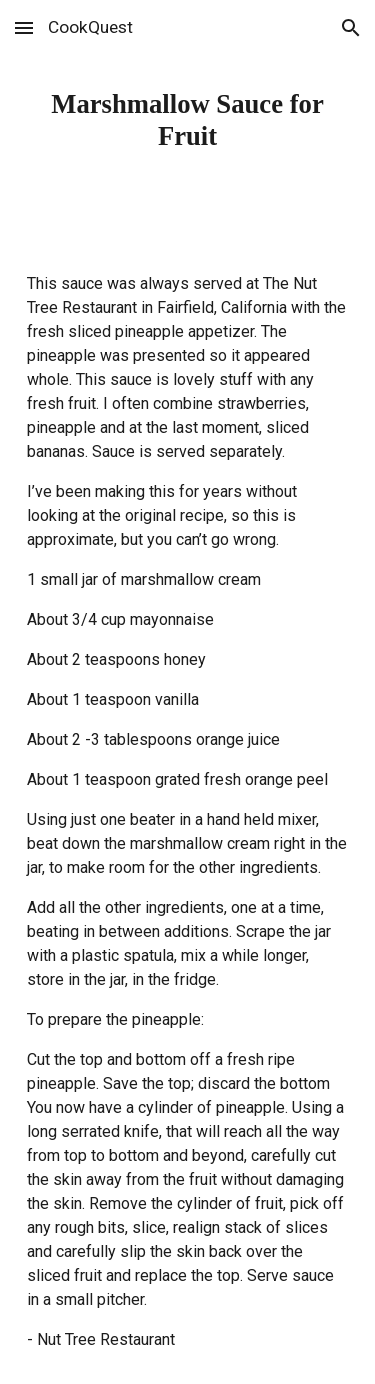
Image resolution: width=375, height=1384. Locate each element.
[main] (188, 120)
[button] (24, 27)
